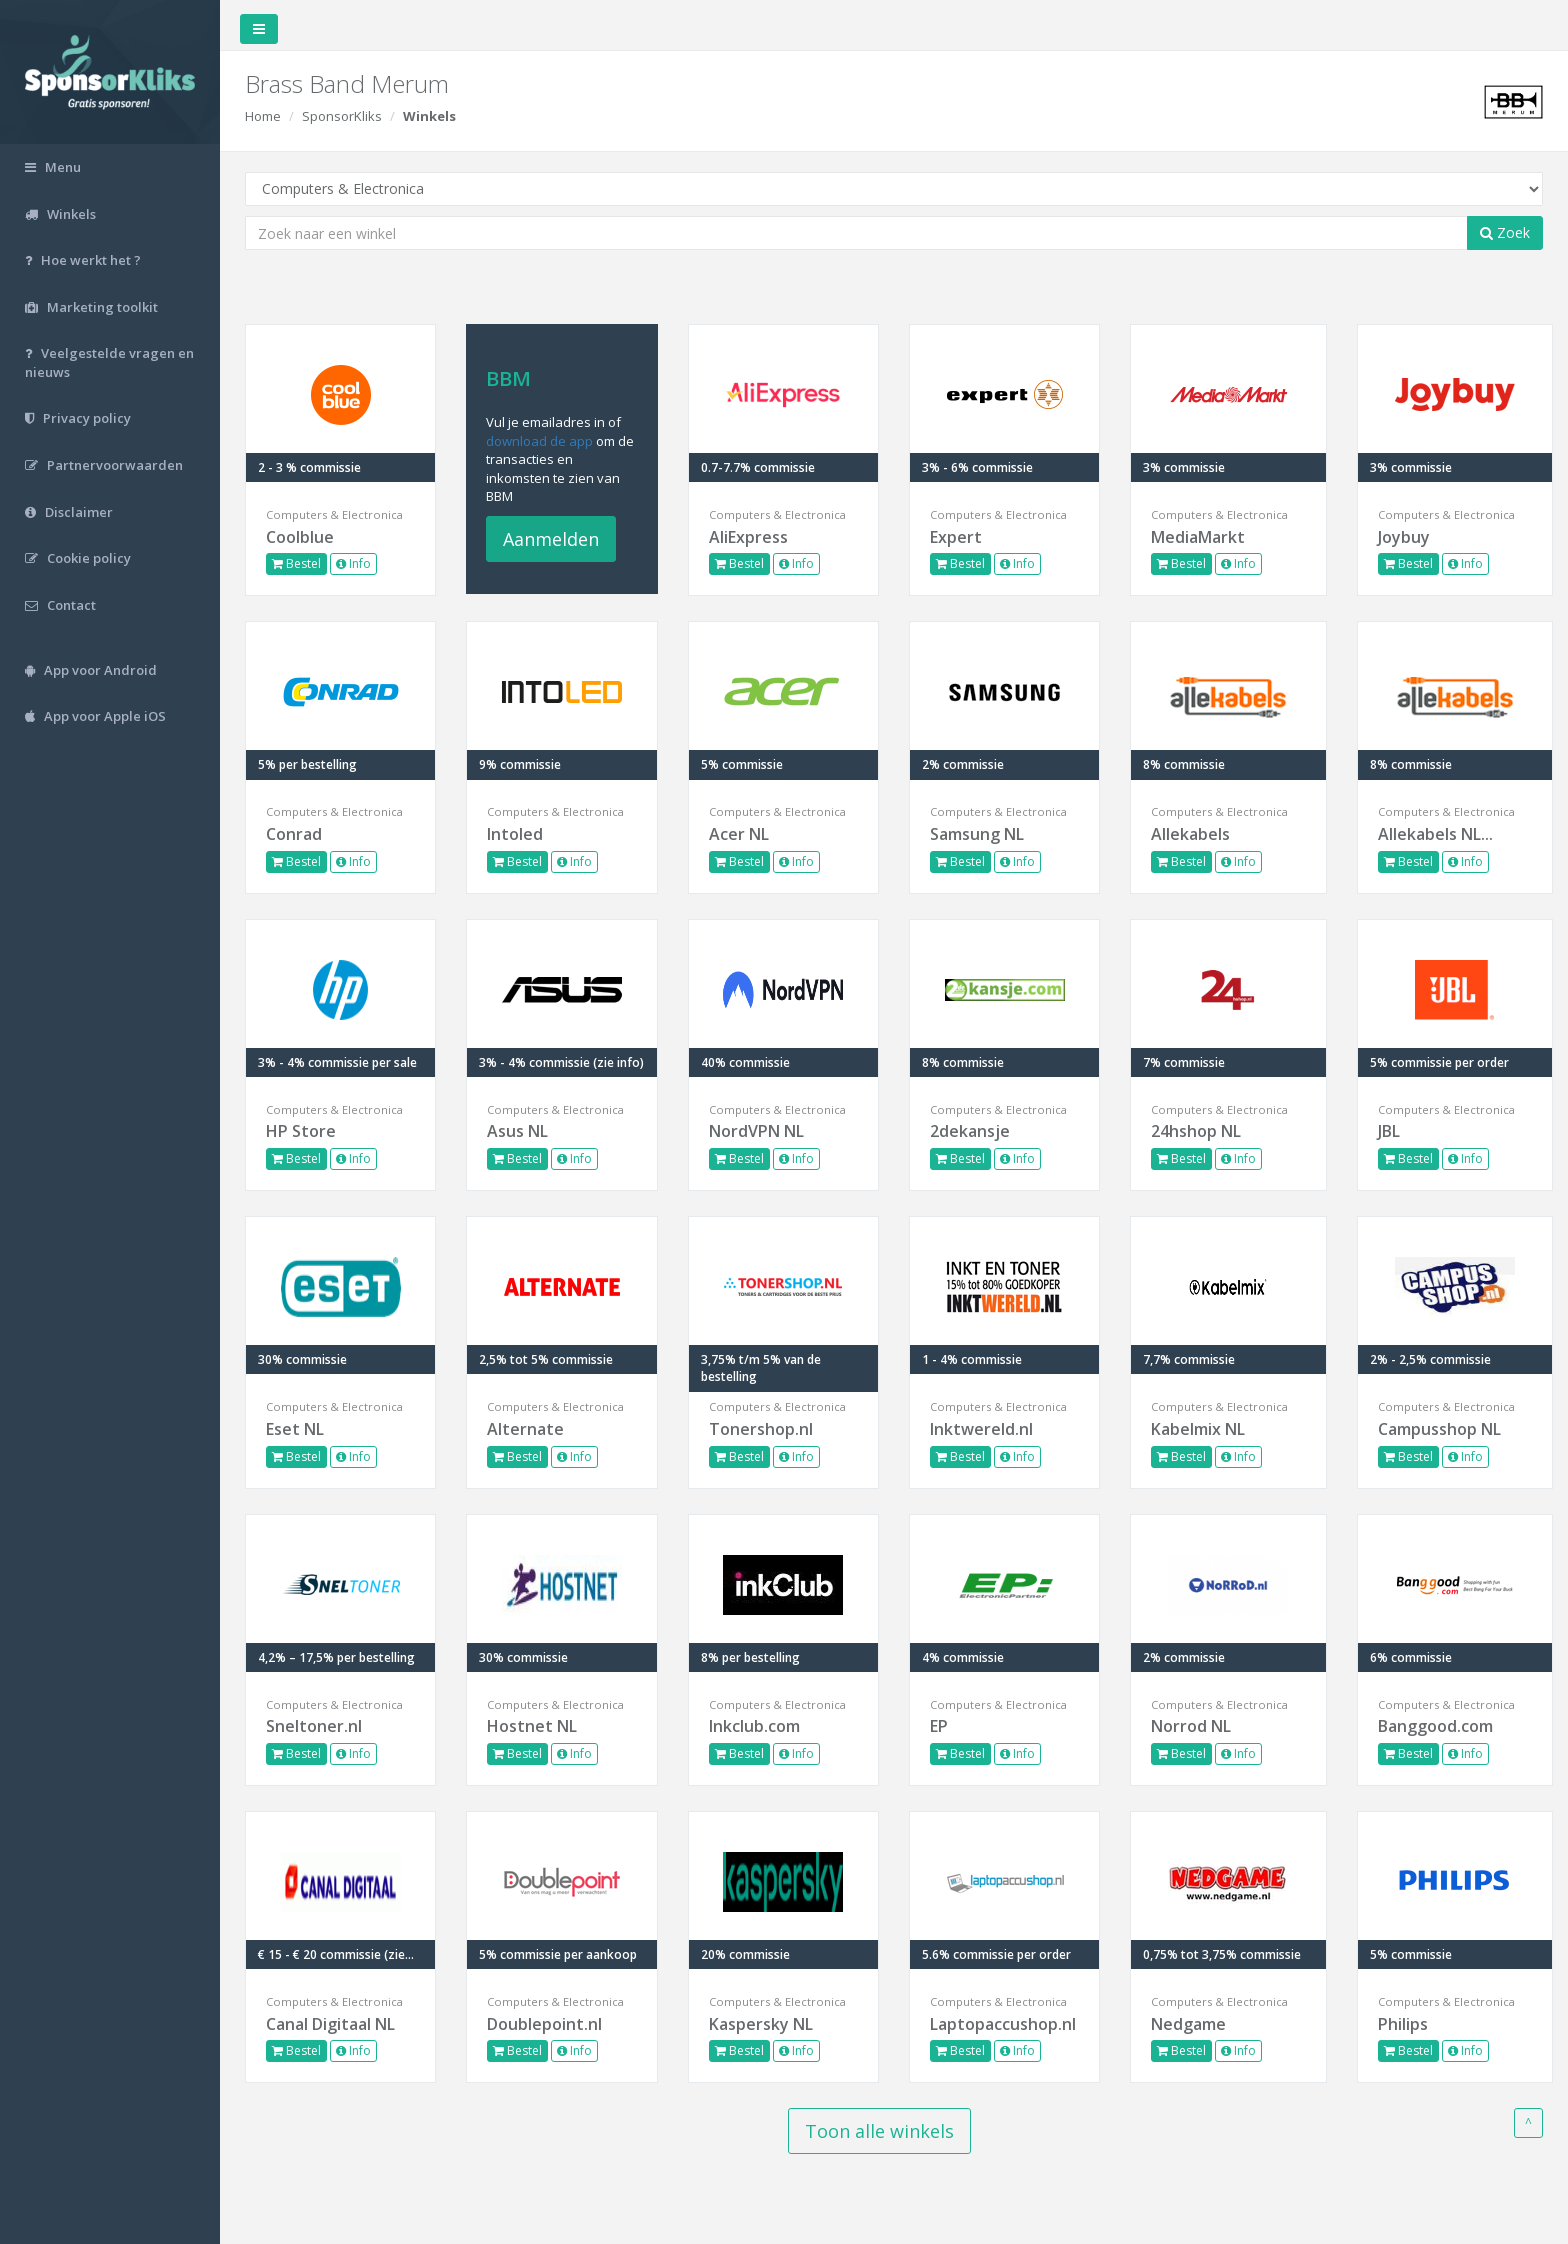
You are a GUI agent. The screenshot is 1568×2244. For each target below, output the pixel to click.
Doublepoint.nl (544, 2024)
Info (353, 563)
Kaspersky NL (761, 2024)
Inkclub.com (754, 1726)
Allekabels (1190, 834)
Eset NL (295, 1429)
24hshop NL (1196, 1131)
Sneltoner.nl (314, 1726)
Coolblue (300, 537)
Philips (1403, 2024)
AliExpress (748, 537)
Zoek (1505, 232)
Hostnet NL (532, 1726)
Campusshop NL (1439, 1429)
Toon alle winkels (879, 2131)
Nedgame (1188, 2024)
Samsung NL (977, 834)
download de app (539, 441)
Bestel (296, 563)
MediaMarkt (1198, 537)
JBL (1389, 1131)
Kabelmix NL (1198, 1429)
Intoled (515, 834)
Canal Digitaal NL (330, 2024)
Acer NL (739, 834)
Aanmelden (551, 539)
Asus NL (517, 1131)
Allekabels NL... (1435, 834)
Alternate (525, 1429)
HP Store (301, 1131)
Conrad (294, 834)
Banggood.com (1435, 1726)
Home (263, 116)
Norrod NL (1191, 1726)
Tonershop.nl (761, 1429)
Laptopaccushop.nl (1003, 2024)
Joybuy (1404, 537)
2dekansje (970, 1131)
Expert (956, 537)
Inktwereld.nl (981, 1429)
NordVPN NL (756, 1131)
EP (939, 1726)
